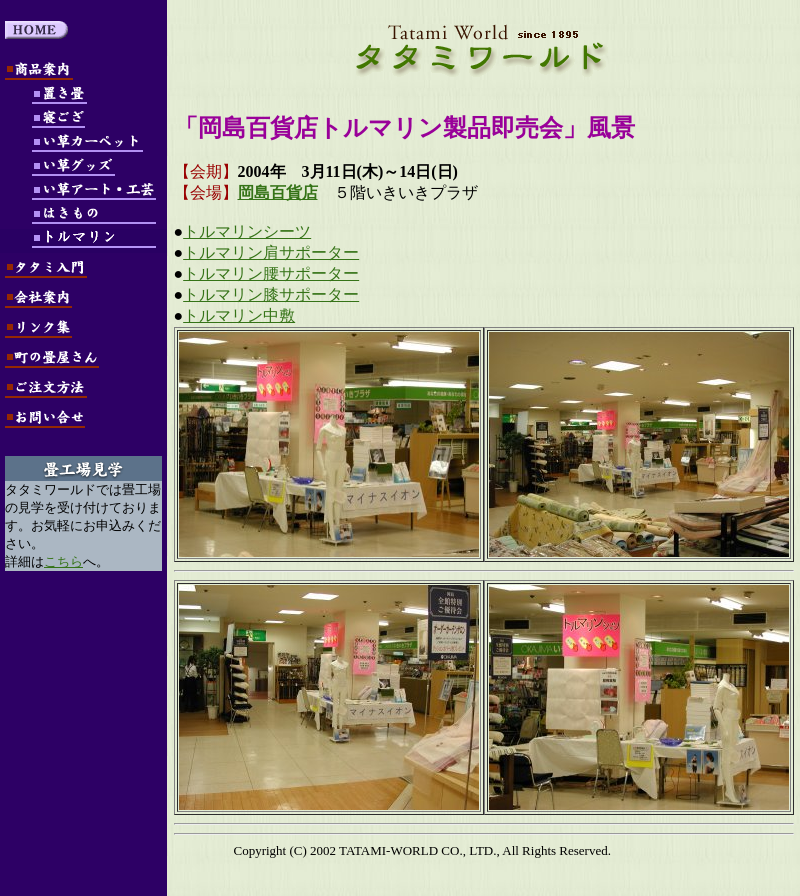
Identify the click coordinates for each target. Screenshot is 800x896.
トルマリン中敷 (239, 315)
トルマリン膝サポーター (271, 294)
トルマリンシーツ (247, 231)
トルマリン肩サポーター (271, 252)
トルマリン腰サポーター (271, 273)
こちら (63, 561)
